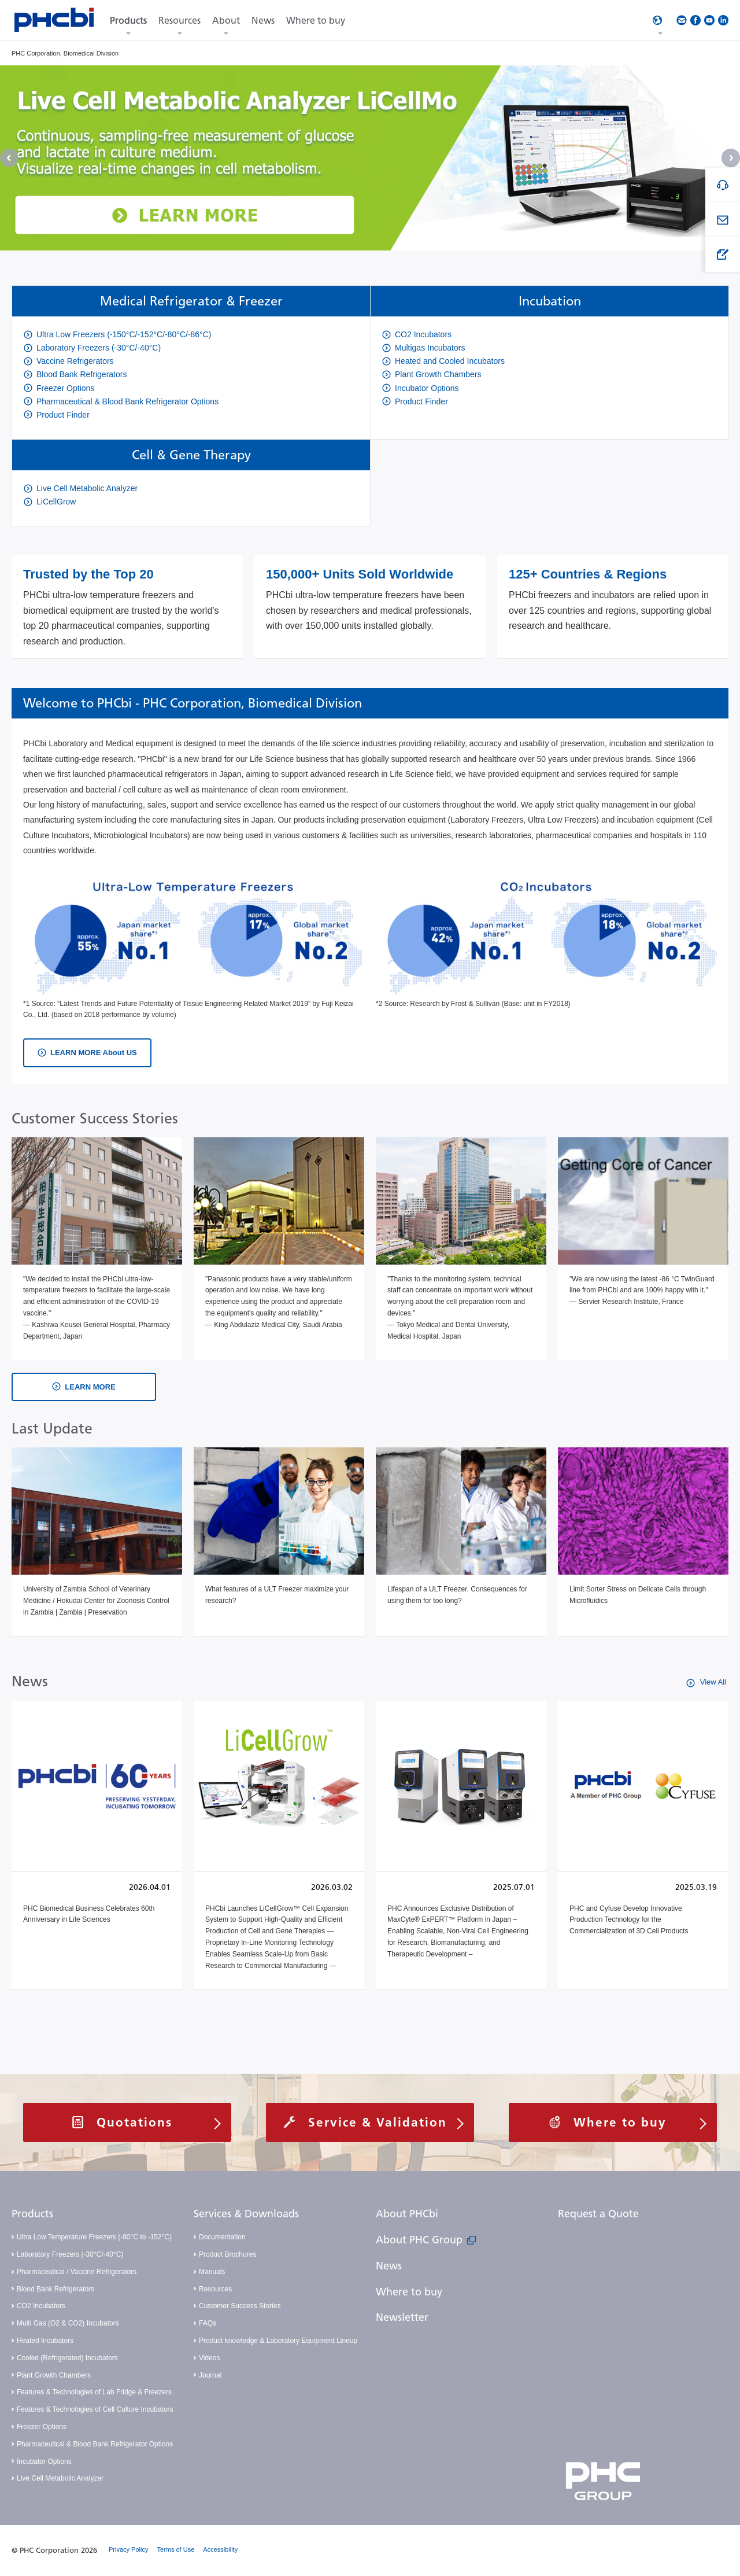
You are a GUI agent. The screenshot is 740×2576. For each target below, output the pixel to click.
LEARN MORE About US (93, 1052)
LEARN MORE (90, 1387)
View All (712, 1682)
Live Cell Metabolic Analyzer (60, 2478)
